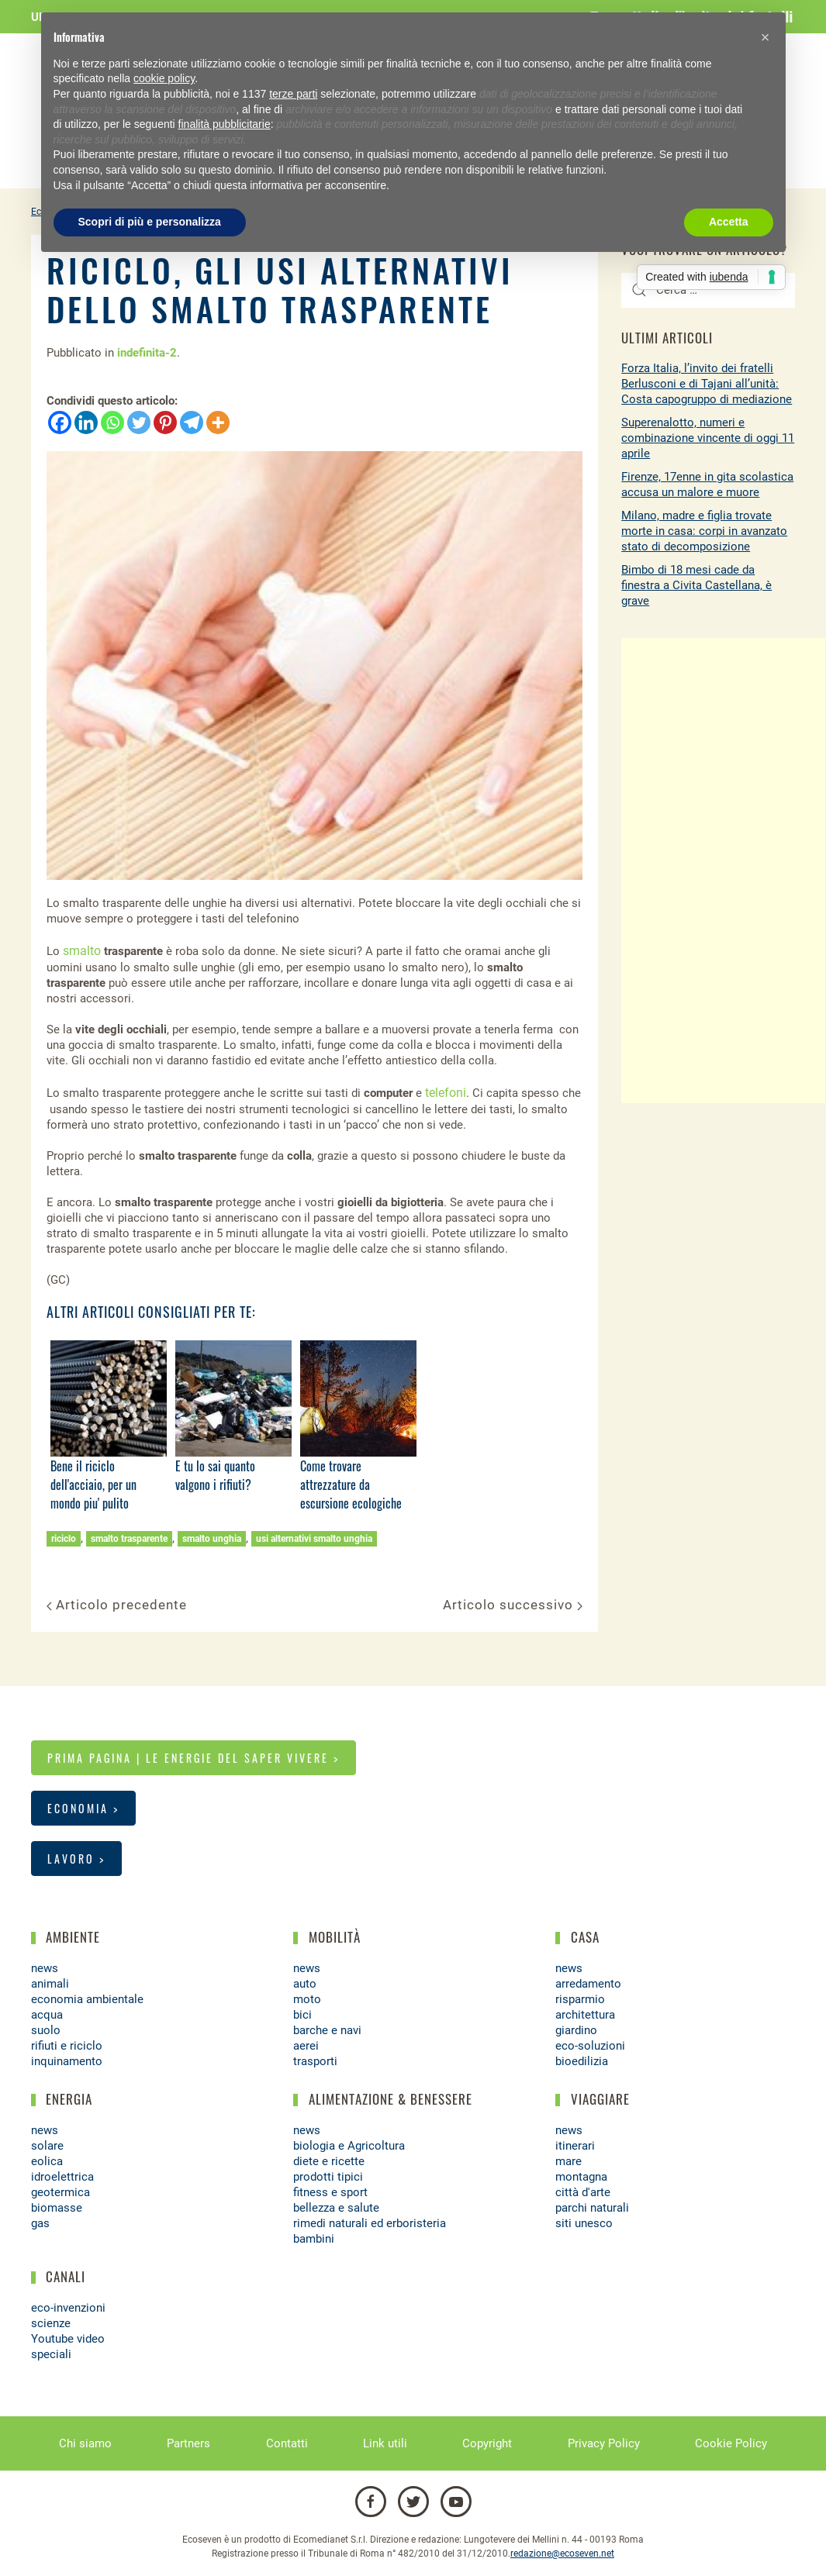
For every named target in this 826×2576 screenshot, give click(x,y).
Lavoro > (76, 1858)
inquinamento (66, 2061)
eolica (47, 2161)
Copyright (487, 2443)
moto (307, 1999)
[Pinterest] (165, 422)
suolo (45, 2030)
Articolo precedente (117, 1604)
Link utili (385, 2443)
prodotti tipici (328, 2177)
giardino (576, 2030)
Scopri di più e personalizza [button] (149, 222)
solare (47, 2146)
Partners (188, 2443)
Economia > (83, 1808)
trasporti (315, 2061)
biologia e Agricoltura (349, 2146)
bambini (313, 2239)
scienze (51, 2323)
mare (568, 2161)
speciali (51, 2354)
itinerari (575, 2146)
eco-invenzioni (68, 2308)
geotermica (60, 2192)
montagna (581, 2177)
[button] (765, 37)
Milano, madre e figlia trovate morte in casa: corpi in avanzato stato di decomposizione (704, 531)
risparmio (580, 1999)
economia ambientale (87, 1999)
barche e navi (327, 2030)
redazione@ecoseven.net (562, 2553)
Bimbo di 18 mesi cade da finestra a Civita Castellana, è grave (696, 585)
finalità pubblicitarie (224, 124)
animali (50, 1984)
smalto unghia (211, 1538)
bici (302, 2015)
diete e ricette (329, 2161)
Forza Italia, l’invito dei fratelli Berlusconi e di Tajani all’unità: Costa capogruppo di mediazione (706, 383)
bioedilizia (581, 2061)
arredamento (588, 1984)
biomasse (56, 2208)
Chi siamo (85, 2443)
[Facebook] (59, 422)
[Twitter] (138, 422)
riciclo (63, 1538)
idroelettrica (62, 2177)
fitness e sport (330, 2192)
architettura (585, 2015)
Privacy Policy (604, 2443)
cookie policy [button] (164, 78)
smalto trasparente (129, 1538)
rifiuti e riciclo (66, 2046)
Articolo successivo (512, 1604)
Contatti (287, 2443)
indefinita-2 (147, 353)
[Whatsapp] (112, 422)
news (44, 1968)
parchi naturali (592, 2208)
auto (304, 1984)
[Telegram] (191, 422)
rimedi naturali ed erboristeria (369, 2223)
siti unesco (584, 2223)
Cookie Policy (731, 2443)
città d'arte (582, 2192)
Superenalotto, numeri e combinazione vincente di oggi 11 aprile (707, 438)
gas (40, 2223)
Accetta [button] (728, 222)
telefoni (445, 1092)
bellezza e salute (336, 2208)
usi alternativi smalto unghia (314, 1538)
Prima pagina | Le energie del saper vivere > (193, 1758)
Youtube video (68, 2339)
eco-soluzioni (590, 2046)
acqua (47, 2015)
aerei (306, 2046)
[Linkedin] (86, 422)
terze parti (293, 94)
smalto (82, 950)
